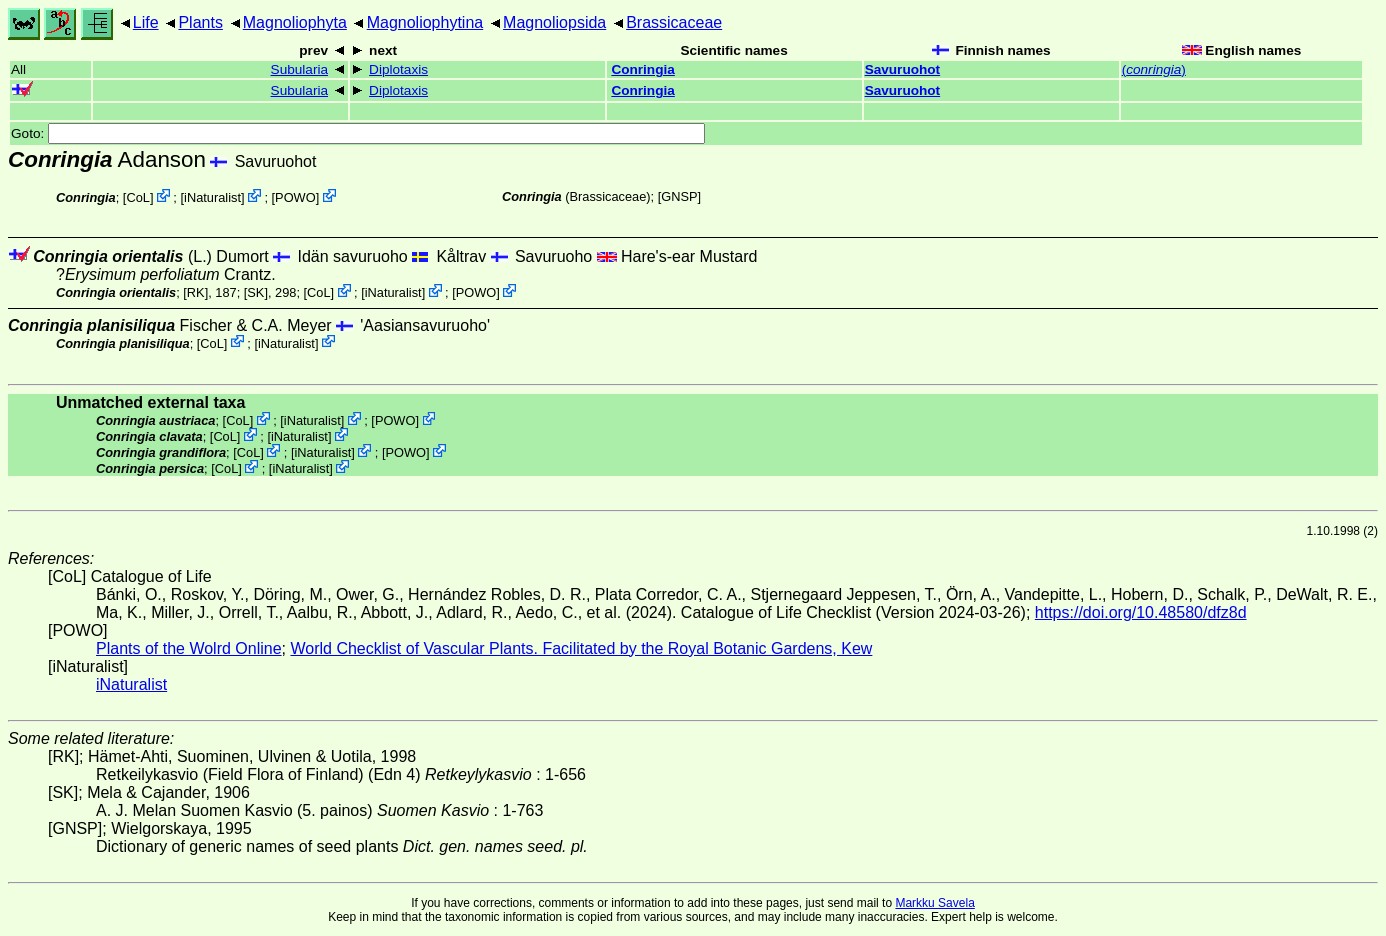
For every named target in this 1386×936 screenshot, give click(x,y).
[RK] (195, 292)
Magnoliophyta (295, 22)
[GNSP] (679, 196)
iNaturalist (212, 197)
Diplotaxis (398, 69)
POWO (295, 197)
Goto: (358, 133)
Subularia (299, 69)
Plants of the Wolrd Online (189, 648)
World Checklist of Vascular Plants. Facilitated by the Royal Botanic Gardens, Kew (581, 648)
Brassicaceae (674, 22)
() (1154, 69)
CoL (137, 197)
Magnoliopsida (554, 22)
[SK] (256, 292)
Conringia (642, 69)
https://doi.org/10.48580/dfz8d (1141, 612)
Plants (200, 22)
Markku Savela (934, 903)
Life (146, 22)
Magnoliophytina (425, 22)
